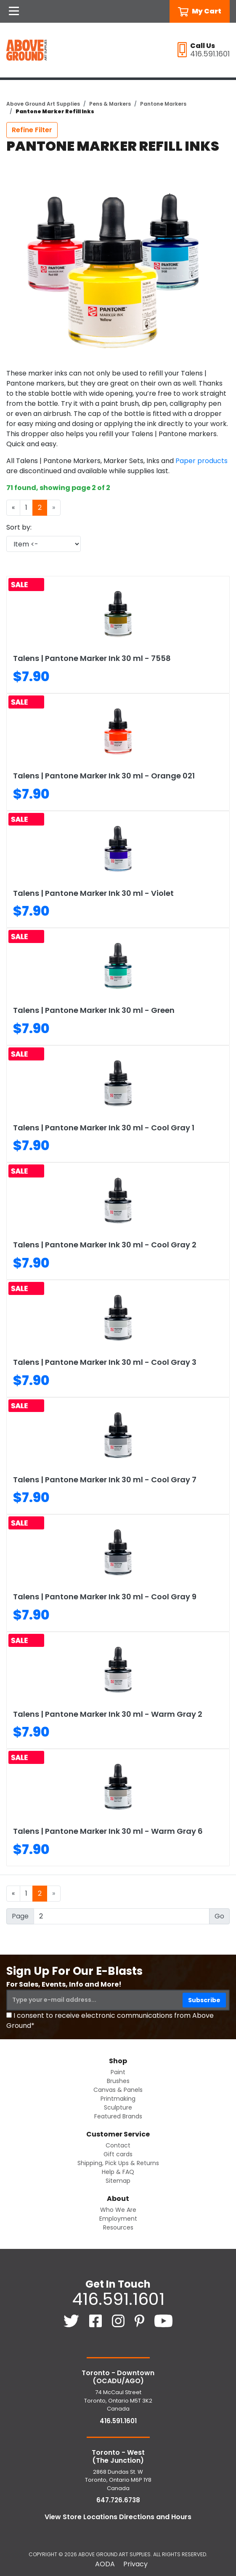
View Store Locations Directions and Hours (118, 2517)
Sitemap (118, 2180)
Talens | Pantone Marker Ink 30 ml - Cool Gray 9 (104, 1596)
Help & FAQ (118, 2172)
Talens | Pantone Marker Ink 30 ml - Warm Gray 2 (107, 1714)
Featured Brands (118, 2116)
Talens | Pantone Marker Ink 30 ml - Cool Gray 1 (103, 1127)
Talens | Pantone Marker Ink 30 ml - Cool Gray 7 (104, 1479)
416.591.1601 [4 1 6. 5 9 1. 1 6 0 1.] (118, 2299)
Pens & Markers (110, 103)
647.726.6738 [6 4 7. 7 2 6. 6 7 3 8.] (118, 2500)
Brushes (118, 2081)
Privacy (135, 2564)
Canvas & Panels (118, 2090)
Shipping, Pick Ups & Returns (118, 2163)
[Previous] (13, 508)
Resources (118, 2227)
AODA (105, 2564)
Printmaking (118, 2098)
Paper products (201, 461)
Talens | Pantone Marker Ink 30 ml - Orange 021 (104, 775)
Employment (118, 2218)
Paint (118, 2072)
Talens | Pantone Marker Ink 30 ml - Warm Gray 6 (108, 1831)
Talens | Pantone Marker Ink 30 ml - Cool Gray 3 (104, 1362)
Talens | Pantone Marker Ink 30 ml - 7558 (92, 658)
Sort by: (19, 527)
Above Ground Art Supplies (43, 103)
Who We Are (118, 2210)
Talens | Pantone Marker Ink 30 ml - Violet (93, 893)
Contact (118, 2145)
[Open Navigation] (13, 11)
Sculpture (118, 2107)
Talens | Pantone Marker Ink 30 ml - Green (94, 1010)
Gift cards (118, 2154)
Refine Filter (32, 130)
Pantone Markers (163, 103)
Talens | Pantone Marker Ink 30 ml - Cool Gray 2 (104, 1244)
